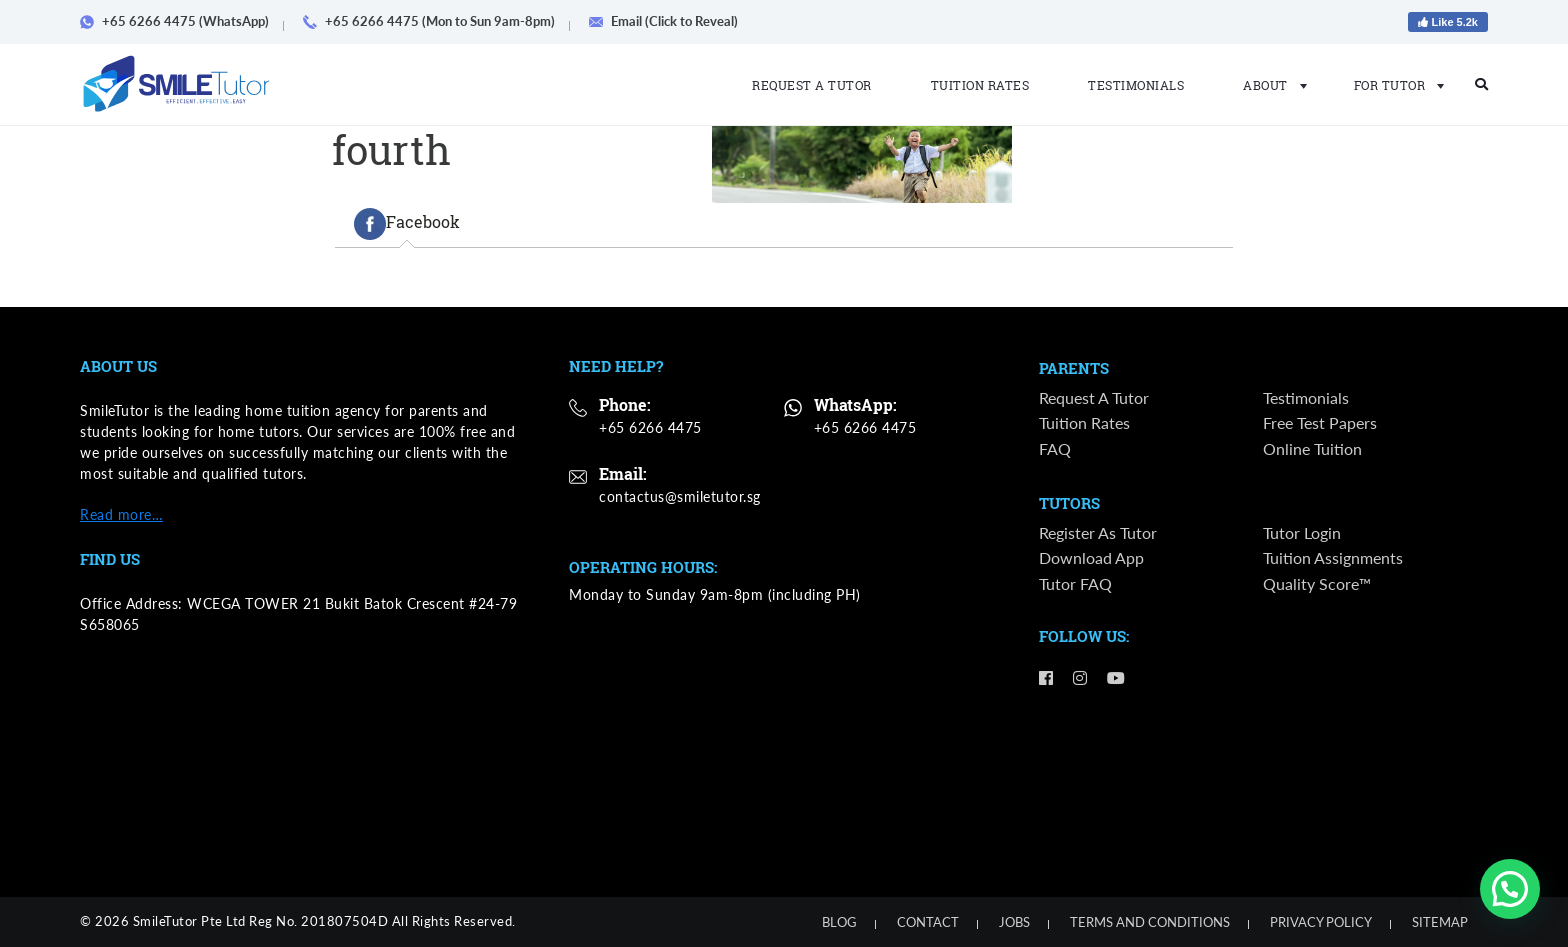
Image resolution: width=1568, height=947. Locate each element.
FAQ (1055, 449)
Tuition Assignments (1333, 560)
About (1269, 85)
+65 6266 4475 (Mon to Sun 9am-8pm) (436, 21)
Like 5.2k (1448, 22)
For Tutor (1393, 85)
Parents (1074, 369)
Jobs (1014, 922)
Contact (928, 922)
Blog (839, 922)
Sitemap (1440, 922)
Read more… (121, 514)
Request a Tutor (812, 85)
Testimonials (1136, 85)
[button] (1510, 889)
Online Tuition (1312, 449)
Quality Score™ (1317, 585)
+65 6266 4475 (650, 427)
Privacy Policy (1321, 922)
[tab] (407, 224)
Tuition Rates (980, 85)
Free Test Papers (1320, 424)
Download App (1091, 560)
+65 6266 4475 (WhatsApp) (181, 21)
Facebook (407, 224)
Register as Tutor (1098, 534)
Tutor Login (1302, 534)
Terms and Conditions (1150, 922)
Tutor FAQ (1075, 585)
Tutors (1069, 505)
